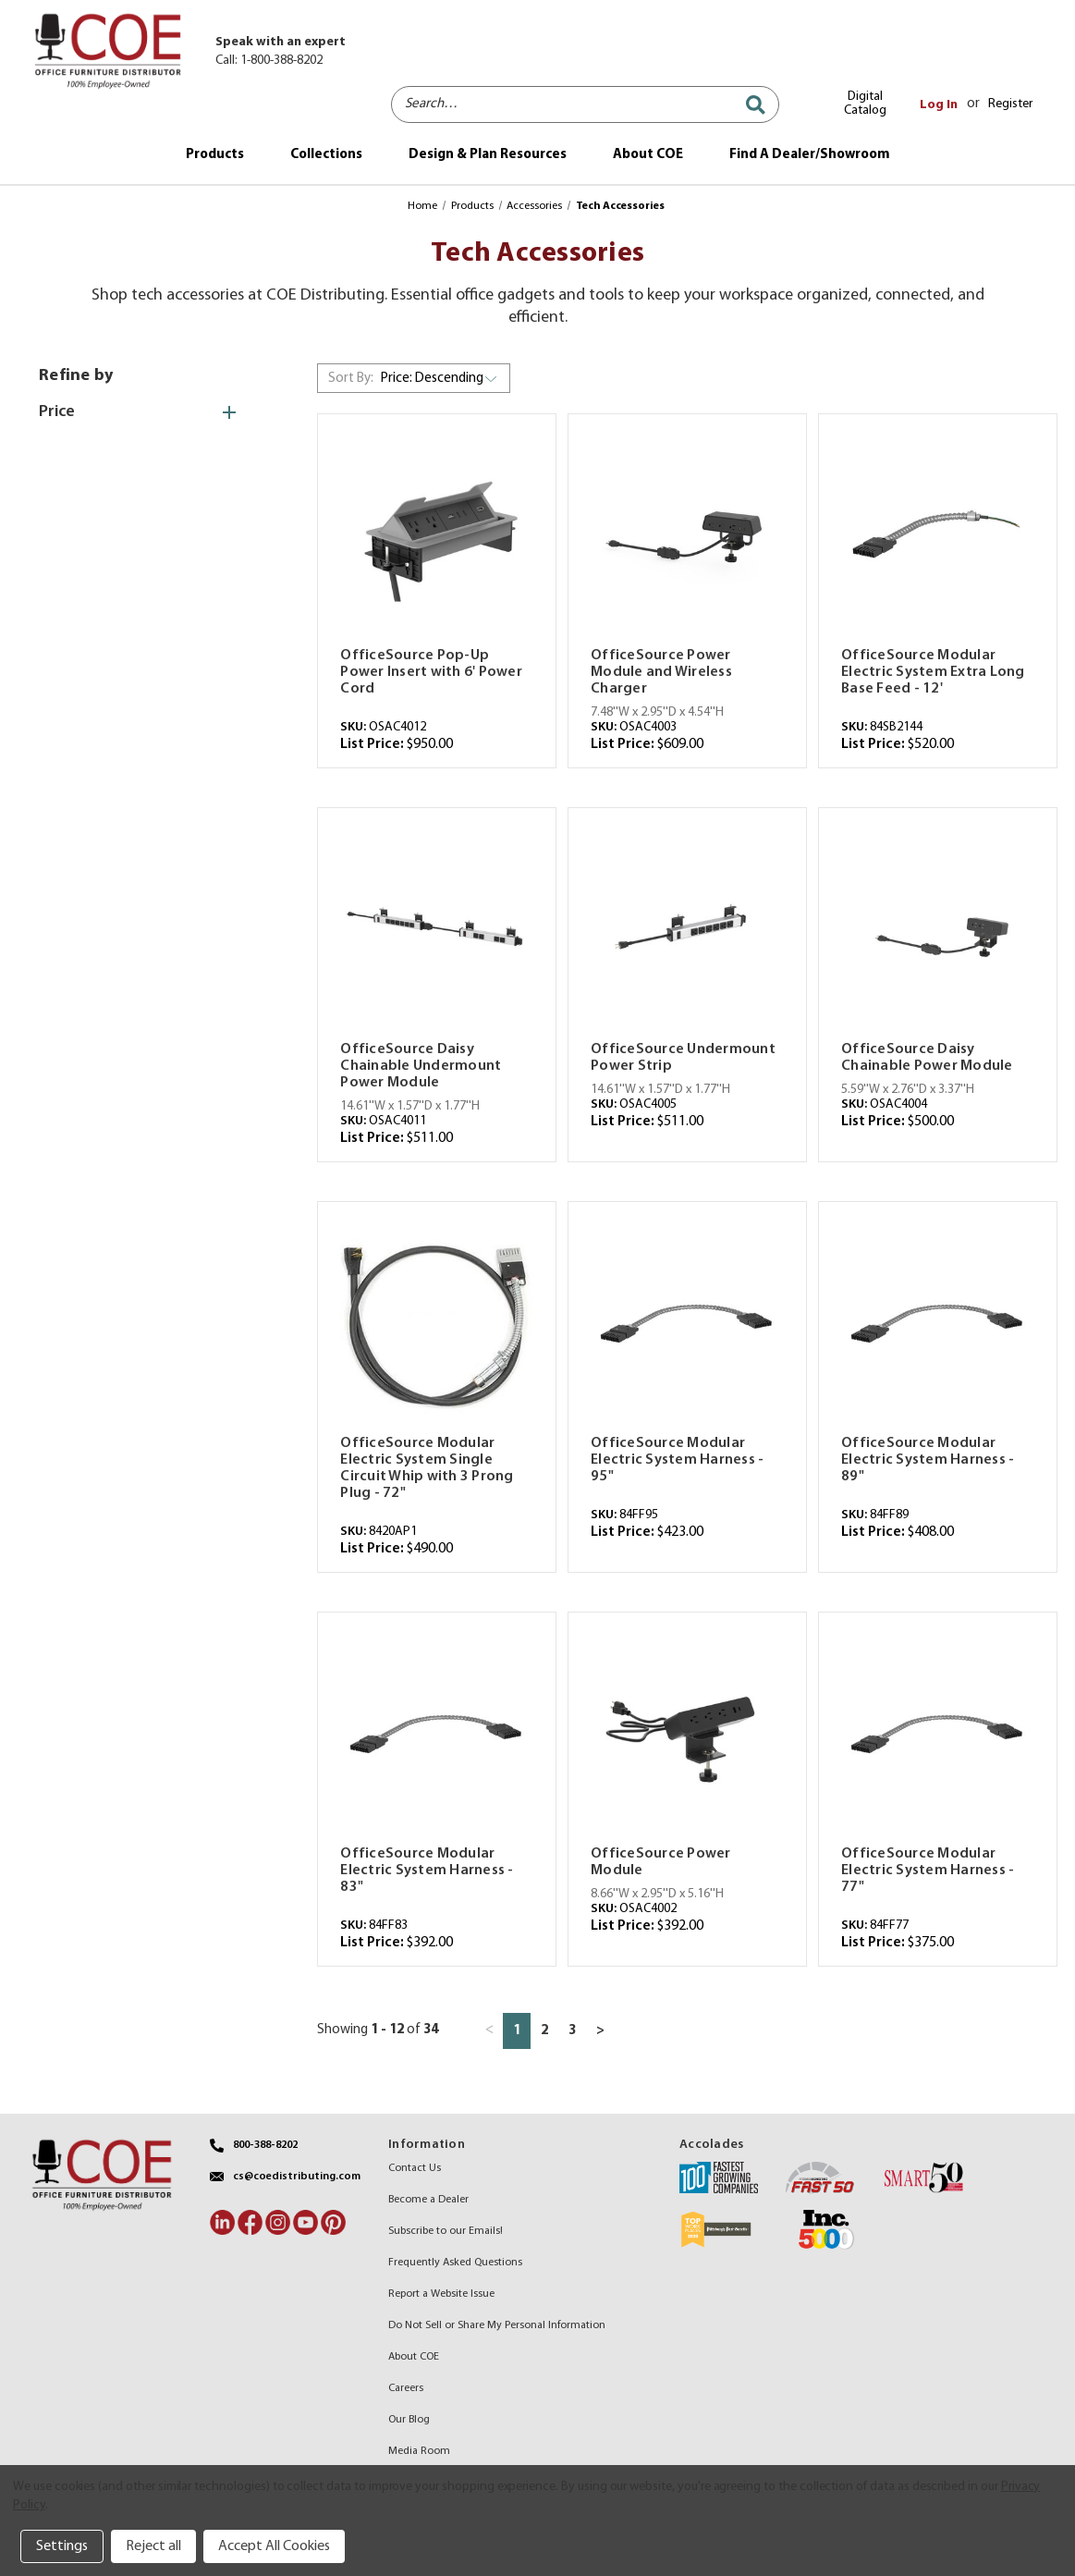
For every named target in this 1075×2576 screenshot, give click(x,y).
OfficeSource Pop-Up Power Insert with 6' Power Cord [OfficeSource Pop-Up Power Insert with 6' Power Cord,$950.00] (431, 672)
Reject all (153, 2546)
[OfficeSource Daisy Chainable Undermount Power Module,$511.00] (436, 930)
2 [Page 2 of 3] (544, 2031)
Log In (939, 105)
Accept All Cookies (274, 2546)
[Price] (147, 412)
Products (215, 155)
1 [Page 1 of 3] (516, 2031)
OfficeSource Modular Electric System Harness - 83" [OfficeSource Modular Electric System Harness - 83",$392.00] (426, 1870)
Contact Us (414, 2168)
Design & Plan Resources (488, 155)
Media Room (419, 2451)
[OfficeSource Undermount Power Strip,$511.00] (687, 930)
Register (1010, 104)
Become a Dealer (428, 2199)
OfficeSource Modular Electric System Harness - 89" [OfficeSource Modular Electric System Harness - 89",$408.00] (927, 1460)
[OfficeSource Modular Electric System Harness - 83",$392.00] (436, 1735)
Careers (405, 2388)
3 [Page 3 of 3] (572, 2031)
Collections (326, 155)
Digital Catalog (865, 103)
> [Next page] (600, 2031)
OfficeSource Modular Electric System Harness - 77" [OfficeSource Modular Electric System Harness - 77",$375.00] (927, 1870)
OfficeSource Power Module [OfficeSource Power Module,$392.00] (661, 1862)
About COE (648, 155)
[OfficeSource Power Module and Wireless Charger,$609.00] (687, 536)
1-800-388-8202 (281, 60)
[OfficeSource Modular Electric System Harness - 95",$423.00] (687, 1324)
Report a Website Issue (441, 2294)
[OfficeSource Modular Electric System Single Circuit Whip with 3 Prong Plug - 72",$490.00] (436, 1324)
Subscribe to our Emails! (445, 2231)
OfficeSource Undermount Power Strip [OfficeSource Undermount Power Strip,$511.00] (683, 1057)
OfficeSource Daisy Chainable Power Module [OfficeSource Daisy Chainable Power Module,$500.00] (927, 1057)
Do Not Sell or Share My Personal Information (496, 2325)
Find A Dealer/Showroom (809, 155)
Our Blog (409, 2419)
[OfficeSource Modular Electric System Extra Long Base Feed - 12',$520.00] (937, 536)
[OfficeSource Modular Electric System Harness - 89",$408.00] (937, 1324)
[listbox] (442, 378)
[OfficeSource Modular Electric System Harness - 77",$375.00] (937, 1735)
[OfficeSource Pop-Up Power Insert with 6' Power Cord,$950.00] (436, 536)
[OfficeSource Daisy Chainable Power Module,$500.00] (937, 930)
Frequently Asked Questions (455, 2262)
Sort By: (350, 379)
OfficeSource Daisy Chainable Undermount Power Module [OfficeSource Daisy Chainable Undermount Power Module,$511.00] (420, 1066)
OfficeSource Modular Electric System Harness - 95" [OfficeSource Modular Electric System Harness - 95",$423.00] (677, 1460)
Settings (62, 2546)
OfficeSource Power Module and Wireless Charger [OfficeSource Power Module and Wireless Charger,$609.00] (661, 672)
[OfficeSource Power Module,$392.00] (687, 1735)
